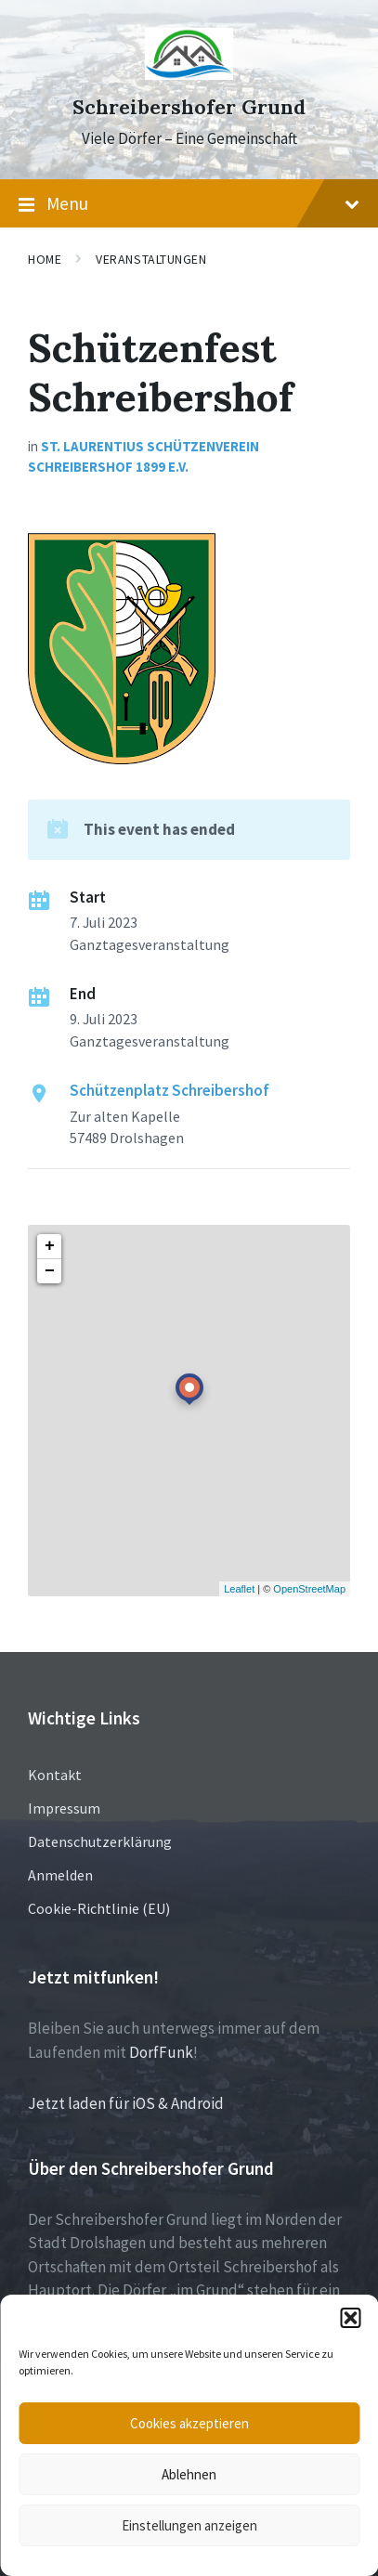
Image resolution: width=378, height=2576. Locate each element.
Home (44, 259)
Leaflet (239, 1588)
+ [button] (50, 1246)
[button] (350, 2318)
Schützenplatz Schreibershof (169, 1090)
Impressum (64, 1808)
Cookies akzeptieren (189, 2423)
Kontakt (55, 1774)
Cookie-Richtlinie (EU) (99, 1908)
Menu (189, 204)
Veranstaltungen (151, 259)
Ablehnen (189, 2474)
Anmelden (60, 1875)
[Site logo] (189, 74)
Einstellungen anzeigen (189, 2525)
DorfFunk (161, 2052)
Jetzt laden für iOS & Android (126, 2103)
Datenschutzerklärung (100, 1841)
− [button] (50, 1271)
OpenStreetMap (309, 1588)
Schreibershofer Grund (189, 107)
